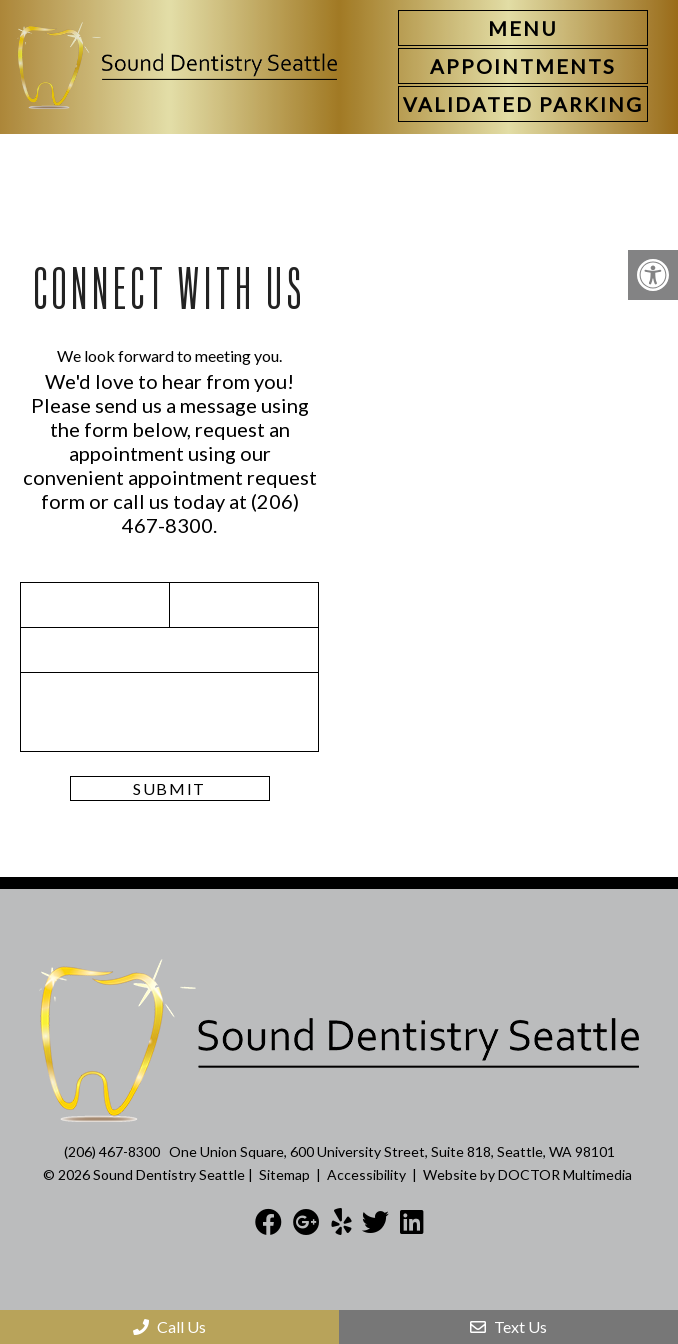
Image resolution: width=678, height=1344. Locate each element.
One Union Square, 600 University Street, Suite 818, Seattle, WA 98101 (392, 1151)
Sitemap (284, 1174)
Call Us (169, 1326)
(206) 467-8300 (210, 513)
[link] (523, 66)
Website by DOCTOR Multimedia (527, 1174)
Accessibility (366, 1174)
